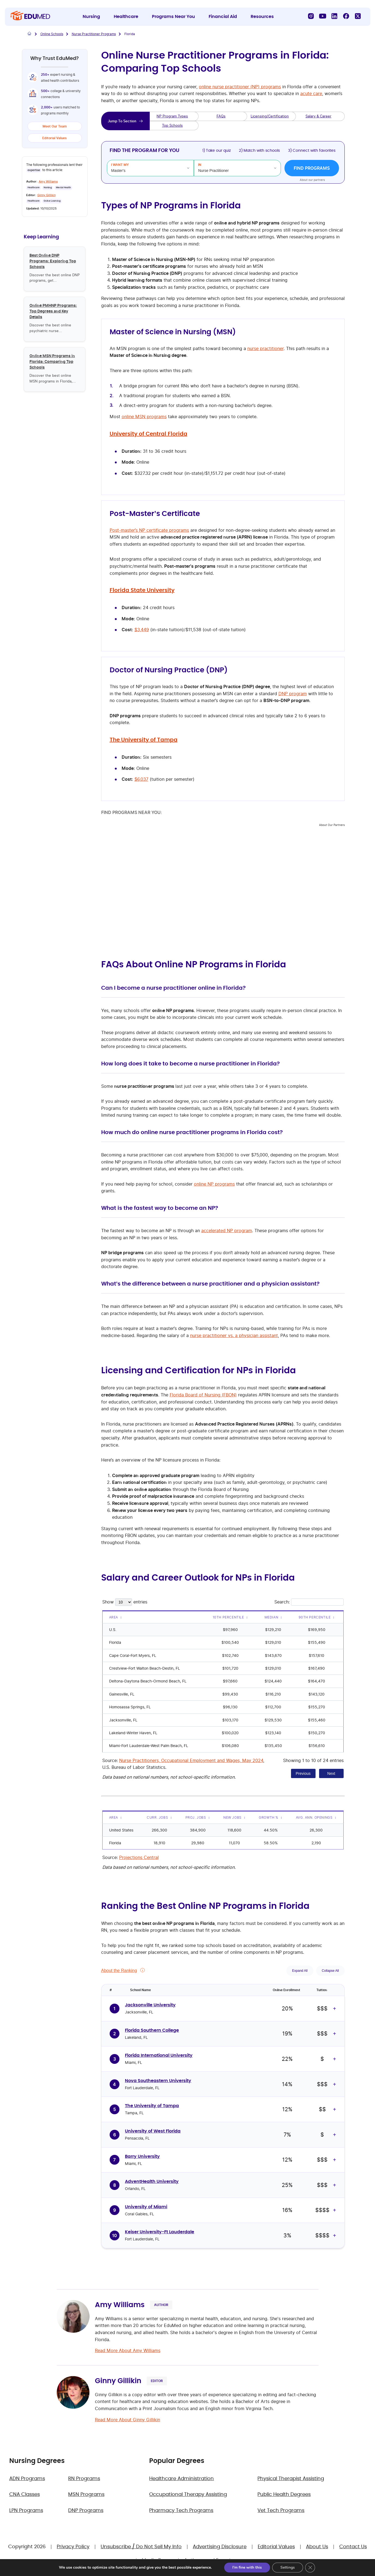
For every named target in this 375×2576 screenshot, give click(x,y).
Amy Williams (48, 181)
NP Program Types (172, 116)
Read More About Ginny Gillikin (127, 2419)
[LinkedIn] (334, 16)
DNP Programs (85, 2510)
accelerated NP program (226, 1230)
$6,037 (141, 779)
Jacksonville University (150, 2005)
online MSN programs (144, 416)
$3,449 (141, 629)
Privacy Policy (73, 2546)
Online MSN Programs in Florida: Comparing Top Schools (52, 361)
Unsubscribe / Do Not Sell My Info (141, 2546)
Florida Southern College (152, 2030)
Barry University (142, 2156)
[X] (357, 16)
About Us (317, 2546)
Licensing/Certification (270, 116)
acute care (311, 93)
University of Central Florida (148, 434)
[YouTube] (322, 16)
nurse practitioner (265, 348)
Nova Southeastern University (158, 2081)
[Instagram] (311, 16)
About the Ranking (119, 1970)
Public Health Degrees (284, 2494)
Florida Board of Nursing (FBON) (203, 1395)
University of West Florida (153, 2131)
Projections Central (139, 1857)
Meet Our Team (55, 126)
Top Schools (172, 125)
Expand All (300, 1971)
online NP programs (214, 1184)
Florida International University (159, 2055)
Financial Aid (223, 16)
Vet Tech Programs (280, 2510)
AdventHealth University (152, 2181)
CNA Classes (24, 2494)
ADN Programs (27, 2478)
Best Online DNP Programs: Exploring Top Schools (52, 261)
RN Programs (84, 2478)
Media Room (157, 2560)
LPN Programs (26, 2510)
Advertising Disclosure (220, 2546)
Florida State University (142, 590)
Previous (303, 1773)
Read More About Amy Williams (127, 2350)
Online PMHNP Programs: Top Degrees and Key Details (53, 311)
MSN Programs (86, 2494)
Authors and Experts (208, 2560)
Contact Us (353, 2546)
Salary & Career (318, 116)
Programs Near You (173, 16)
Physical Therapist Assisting (290, 2478)
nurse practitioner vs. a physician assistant (234, 1335)
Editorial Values (54, 138)
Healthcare (126, 16)
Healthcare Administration (181, 2478)
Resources (262, 16)
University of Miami (146, 2207)
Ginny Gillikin (46, 195)
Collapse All (330, 1971)
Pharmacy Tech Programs (181, 2510)
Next (331, 1773)
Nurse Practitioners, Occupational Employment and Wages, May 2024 (191, 1760)
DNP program (292, 693)
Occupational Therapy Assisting (188, 2494)
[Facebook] (346, 16)
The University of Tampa (144, 740)
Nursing (91, 16)
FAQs (221, 116)
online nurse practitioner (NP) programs (240, 86)
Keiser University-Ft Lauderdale (159, 2232)
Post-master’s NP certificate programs (149, 530)
